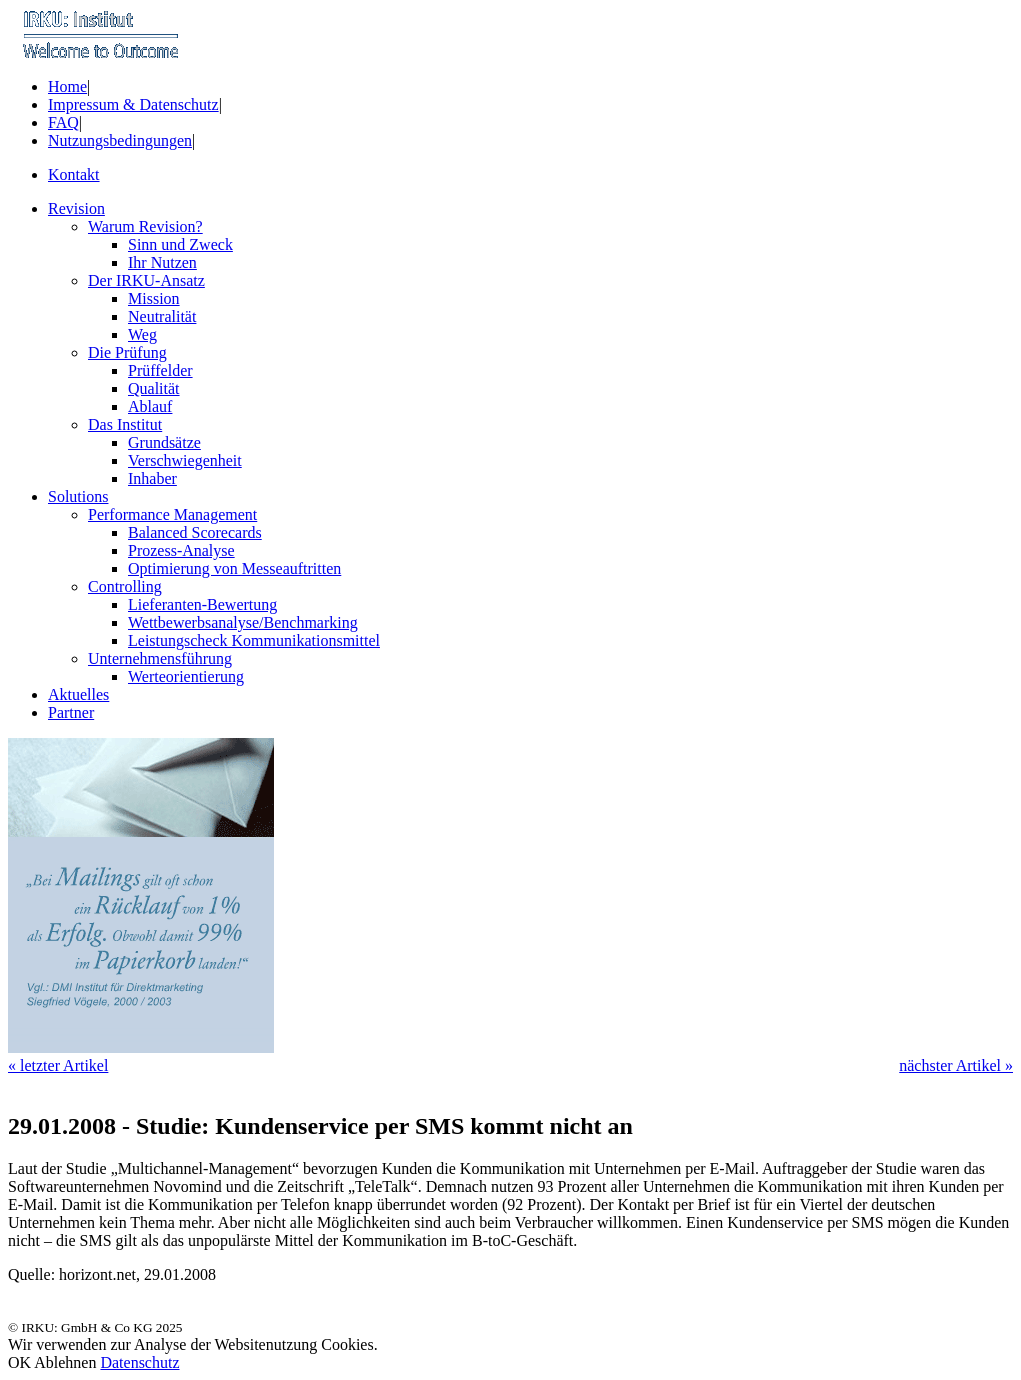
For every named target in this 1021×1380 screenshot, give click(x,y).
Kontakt (74, 174)
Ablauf (150, 406)
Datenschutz (139, 1362)
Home (67, 86)
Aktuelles (78, 694)
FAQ (63, 122)
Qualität (154, 388)
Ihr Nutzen (162, 262)
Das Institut (125, 424)
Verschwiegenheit (185, 460)
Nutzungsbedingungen (120, 140)
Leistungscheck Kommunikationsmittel (254, 640)
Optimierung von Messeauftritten (234, 568)
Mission (154, 298)
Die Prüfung (127, 352)
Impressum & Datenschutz (133, 104)
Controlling (125, 586)
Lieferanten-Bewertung (202, 604)
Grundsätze (164, 442)
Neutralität (162, 316)
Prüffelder (160, 370)
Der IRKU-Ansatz (146, 280)
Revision (76, 208)
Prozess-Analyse (181, 550)
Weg (142, 334)
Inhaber (152, 478)
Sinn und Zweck (180, 244)
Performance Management (172, 514)
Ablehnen (65, 1362)
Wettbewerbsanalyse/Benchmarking (243, 622)
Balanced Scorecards (195, 532)
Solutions (78, 496)
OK (19, 1362)
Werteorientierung (186, 676)
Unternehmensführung (160, 658)
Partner (71, 712)
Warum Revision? (145, 226)
